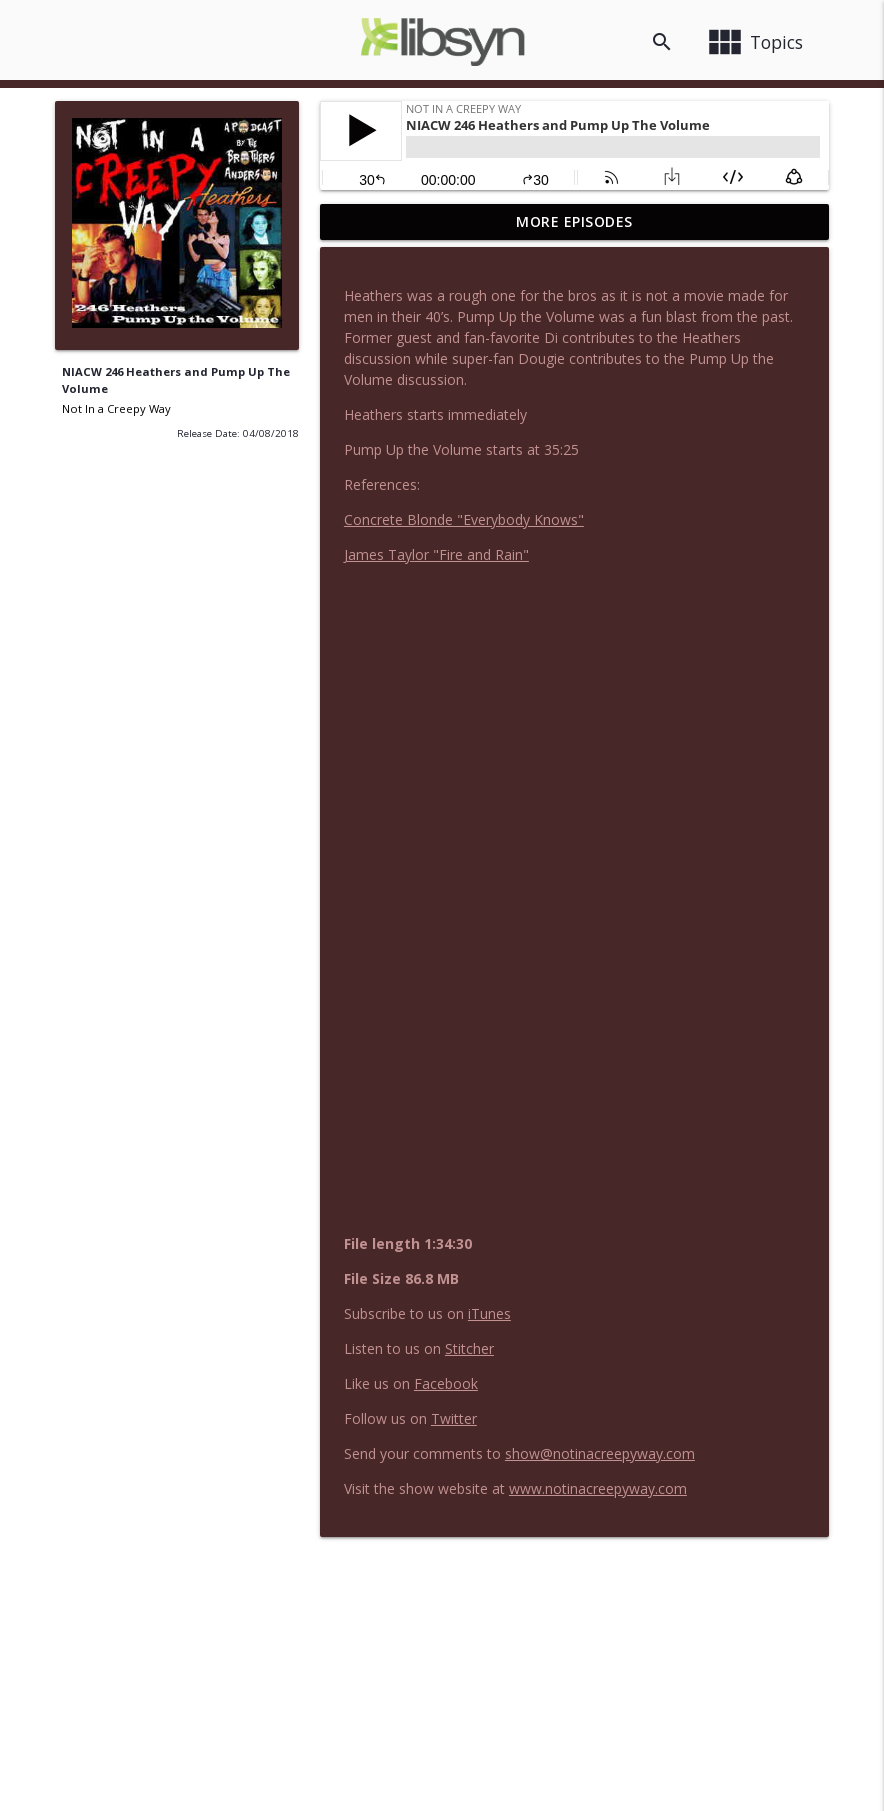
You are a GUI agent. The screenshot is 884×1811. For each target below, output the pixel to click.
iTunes (489, 1313)
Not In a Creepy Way (116, 408)
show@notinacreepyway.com (600, 1453)
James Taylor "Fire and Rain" (436, 554)
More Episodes (574, 221)
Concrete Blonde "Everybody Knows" (464, 519)
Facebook (446, 1383)
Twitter (454, 1418)
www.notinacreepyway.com (598, 1488)
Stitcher (469, 1348)
